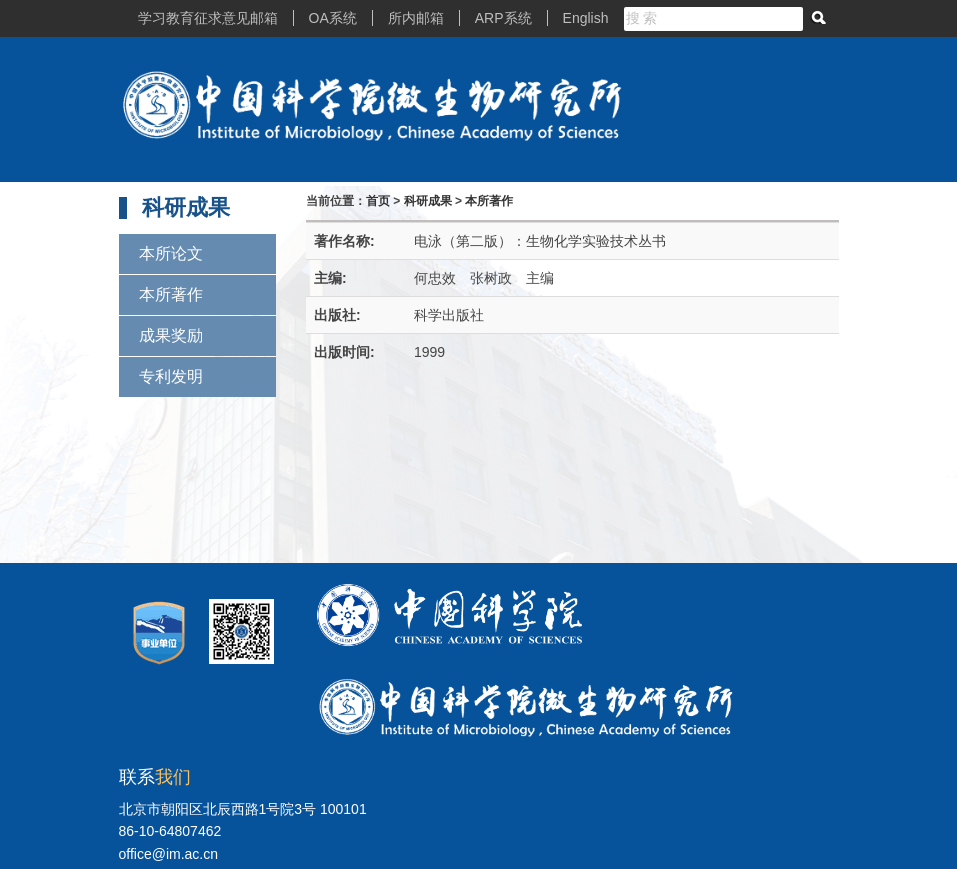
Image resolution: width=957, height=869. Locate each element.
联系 (155, 777)
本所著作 (171, 294)
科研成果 (428, 201)
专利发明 (171, 376)
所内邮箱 (416, 18)
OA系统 (333, 18)
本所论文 (171, 253)
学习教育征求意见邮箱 (208, 18)
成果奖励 (171, 335)
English (586, 18)
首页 (378, 201)
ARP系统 (503, 18)
